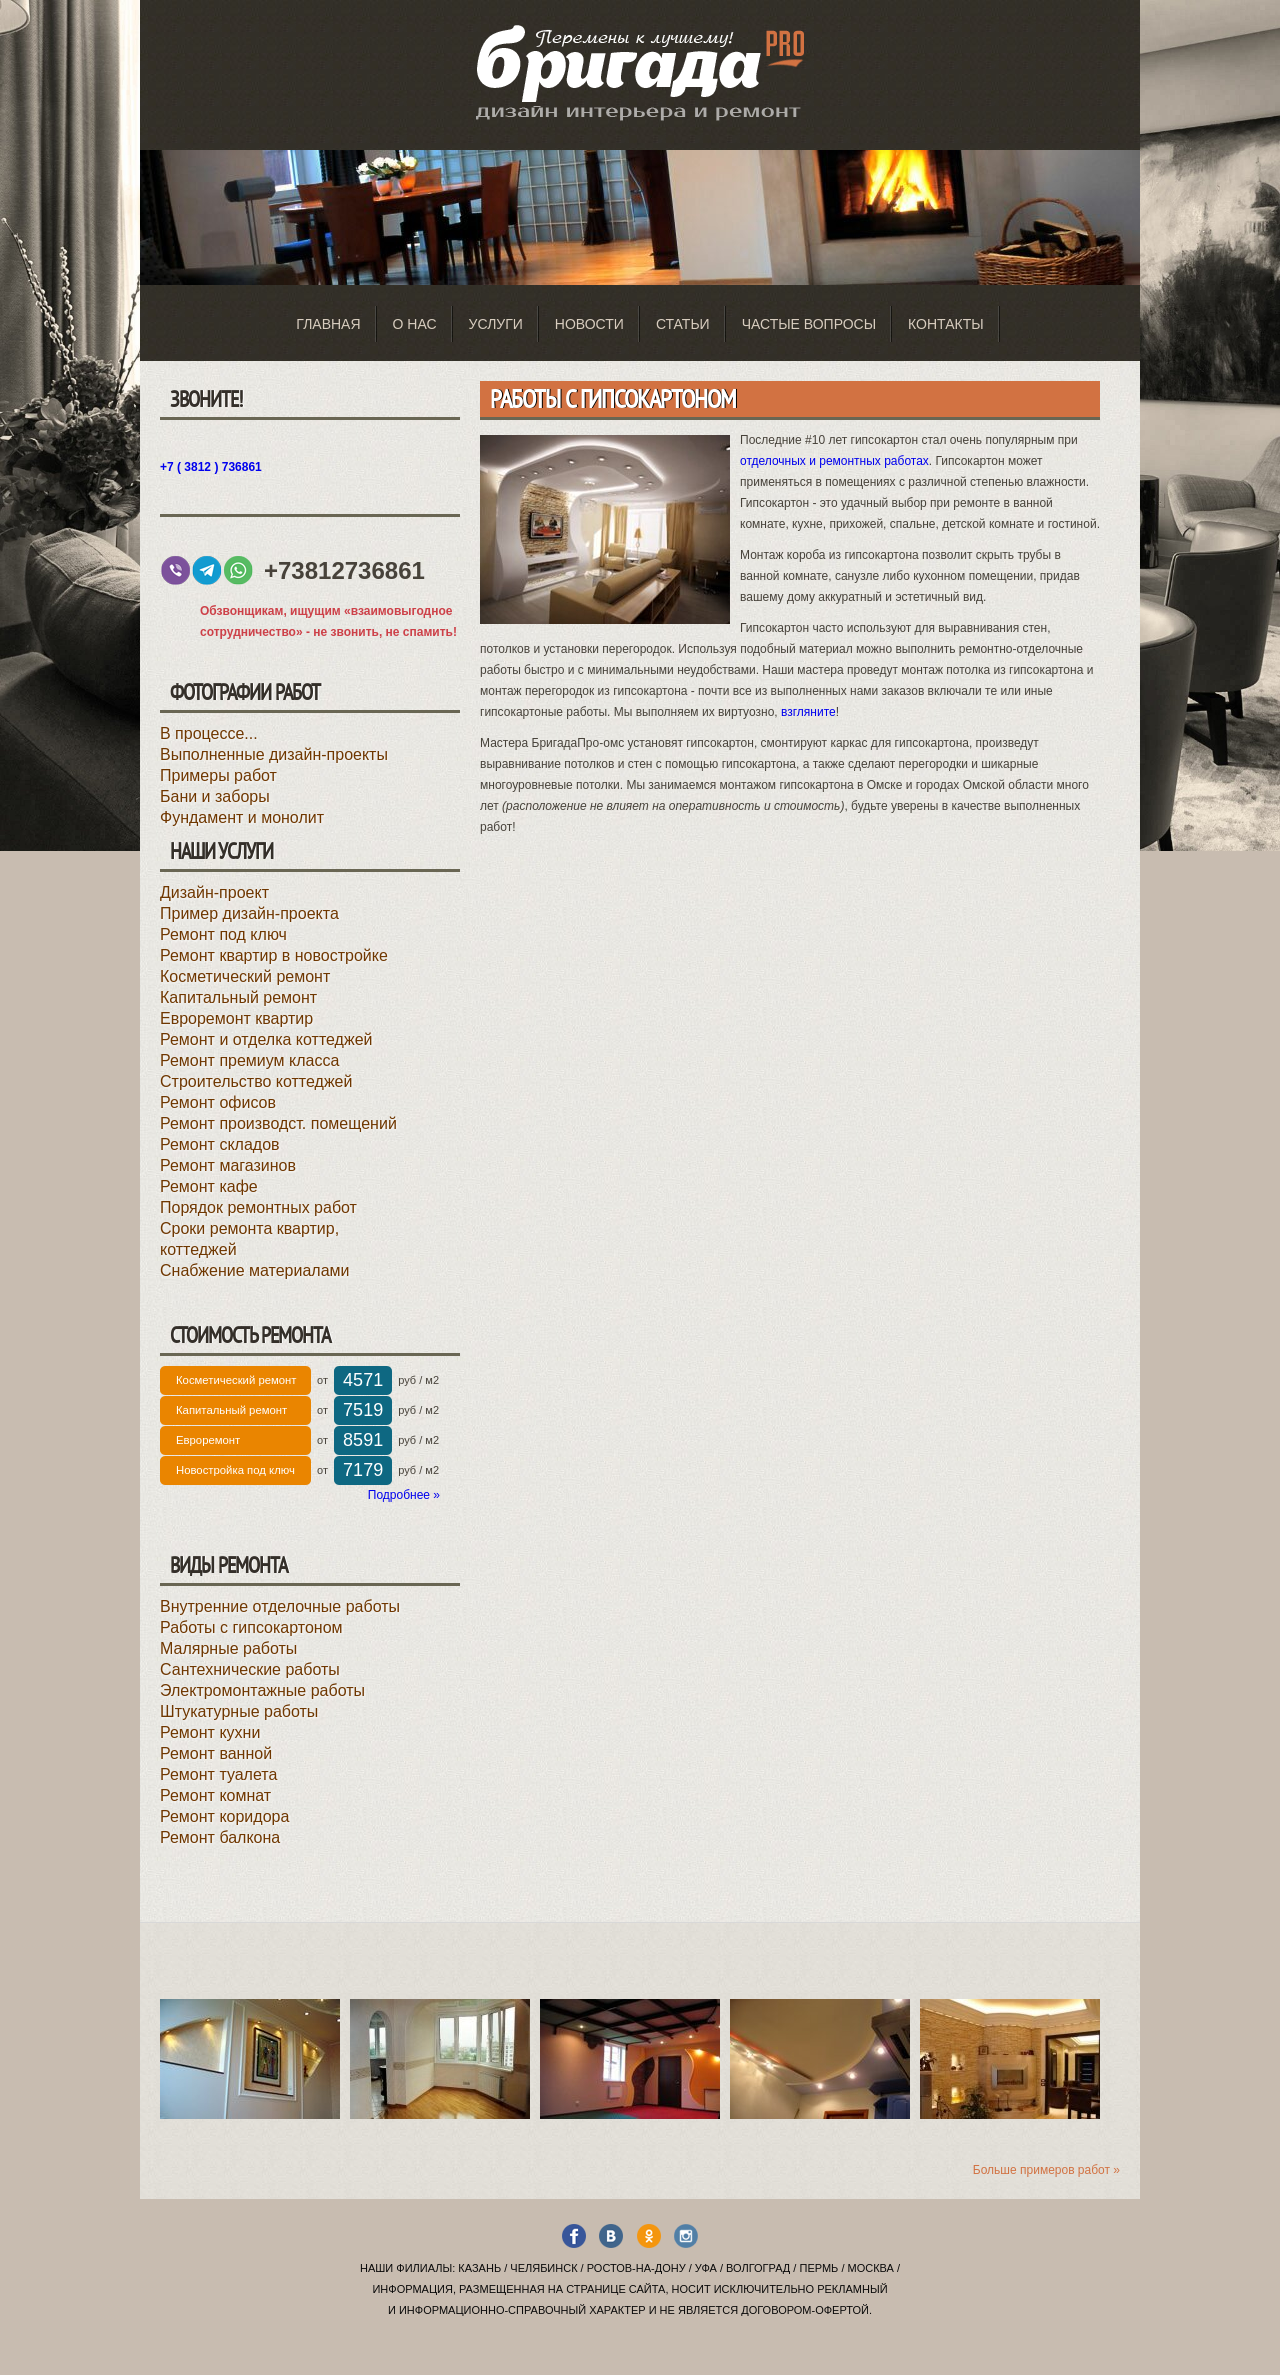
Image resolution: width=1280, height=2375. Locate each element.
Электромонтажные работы (262, 1690)
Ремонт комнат (215, 1795)
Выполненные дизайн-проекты (274, 754)
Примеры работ (218, 775)
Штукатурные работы (239, 1711)
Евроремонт (208, 1440)
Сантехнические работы (250, 1669)
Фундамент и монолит (242, 817)
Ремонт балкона (220, 1837)
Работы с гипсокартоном (251, 1627)
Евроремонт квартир (236, 1018)
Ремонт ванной (216, 1753)
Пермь (818, 2268)
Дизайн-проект (214, 892)
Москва (871, 2268)
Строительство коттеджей (256, 1081)
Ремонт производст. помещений (278, 1123)
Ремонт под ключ (223, 934)
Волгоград (758, 2268)
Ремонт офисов (218, 1102)
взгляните (808, 712)
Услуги (496, 324)
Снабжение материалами (255, 1270)
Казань (479, 2268)
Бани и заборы (215, 796)
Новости (589, 324)
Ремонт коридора (224, 1816)
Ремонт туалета (218, 1774)
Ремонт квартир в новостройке (274, 955)
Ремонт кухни (210, 1732)
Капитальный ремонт (238, 997)
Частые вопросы (809, 324)
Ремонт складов (220, 1144)
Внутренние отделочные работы (280, 1606)
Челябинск (543, 2268)
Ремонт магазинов (228, 1165)
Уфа (706, 2268)
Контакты (946, 324)
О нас (415, 324)
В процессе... (209, 733)
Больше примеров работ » (1046, 2170)
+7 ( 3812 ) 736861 (211, 467)
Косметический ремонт (245, 976)
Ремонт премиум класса (249, 1060)
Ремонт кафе (209, 1186)
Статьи (683, 324)
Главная (328, 324)
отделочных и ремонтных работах (834, 461)
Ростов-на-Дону (636, 2268)
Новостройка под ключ (235, 1470)
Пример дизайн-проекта (249, 913)
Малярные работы (228, 1648)
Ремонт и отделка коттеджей (266, 1039)
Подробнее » (404, 1495)
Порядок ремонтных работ (258, 1207)
